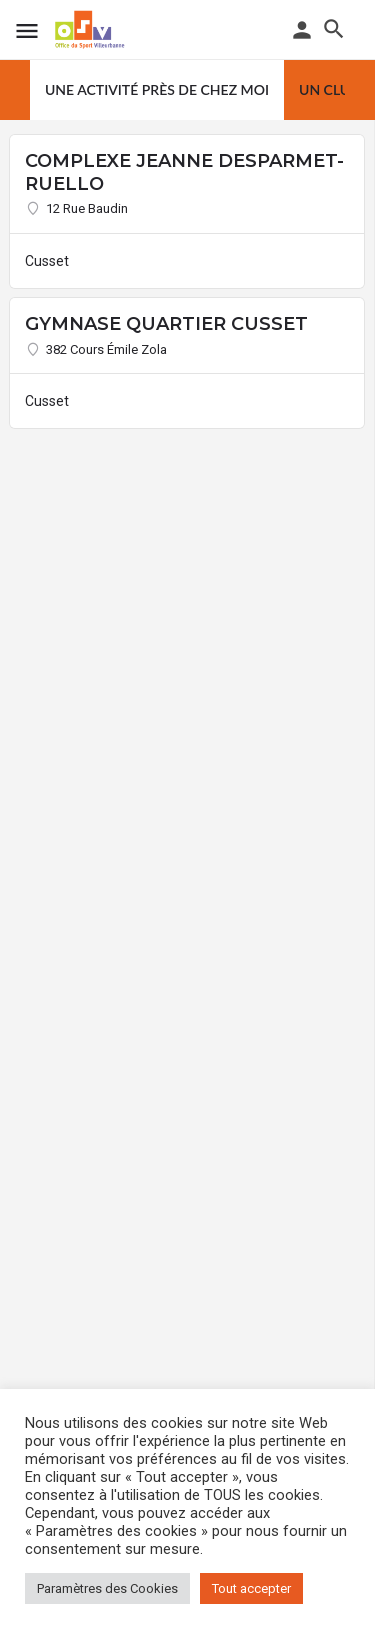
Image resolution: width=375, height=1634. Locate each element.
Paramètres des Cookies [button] (107, 1588)
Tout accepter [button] (251, 1588)
